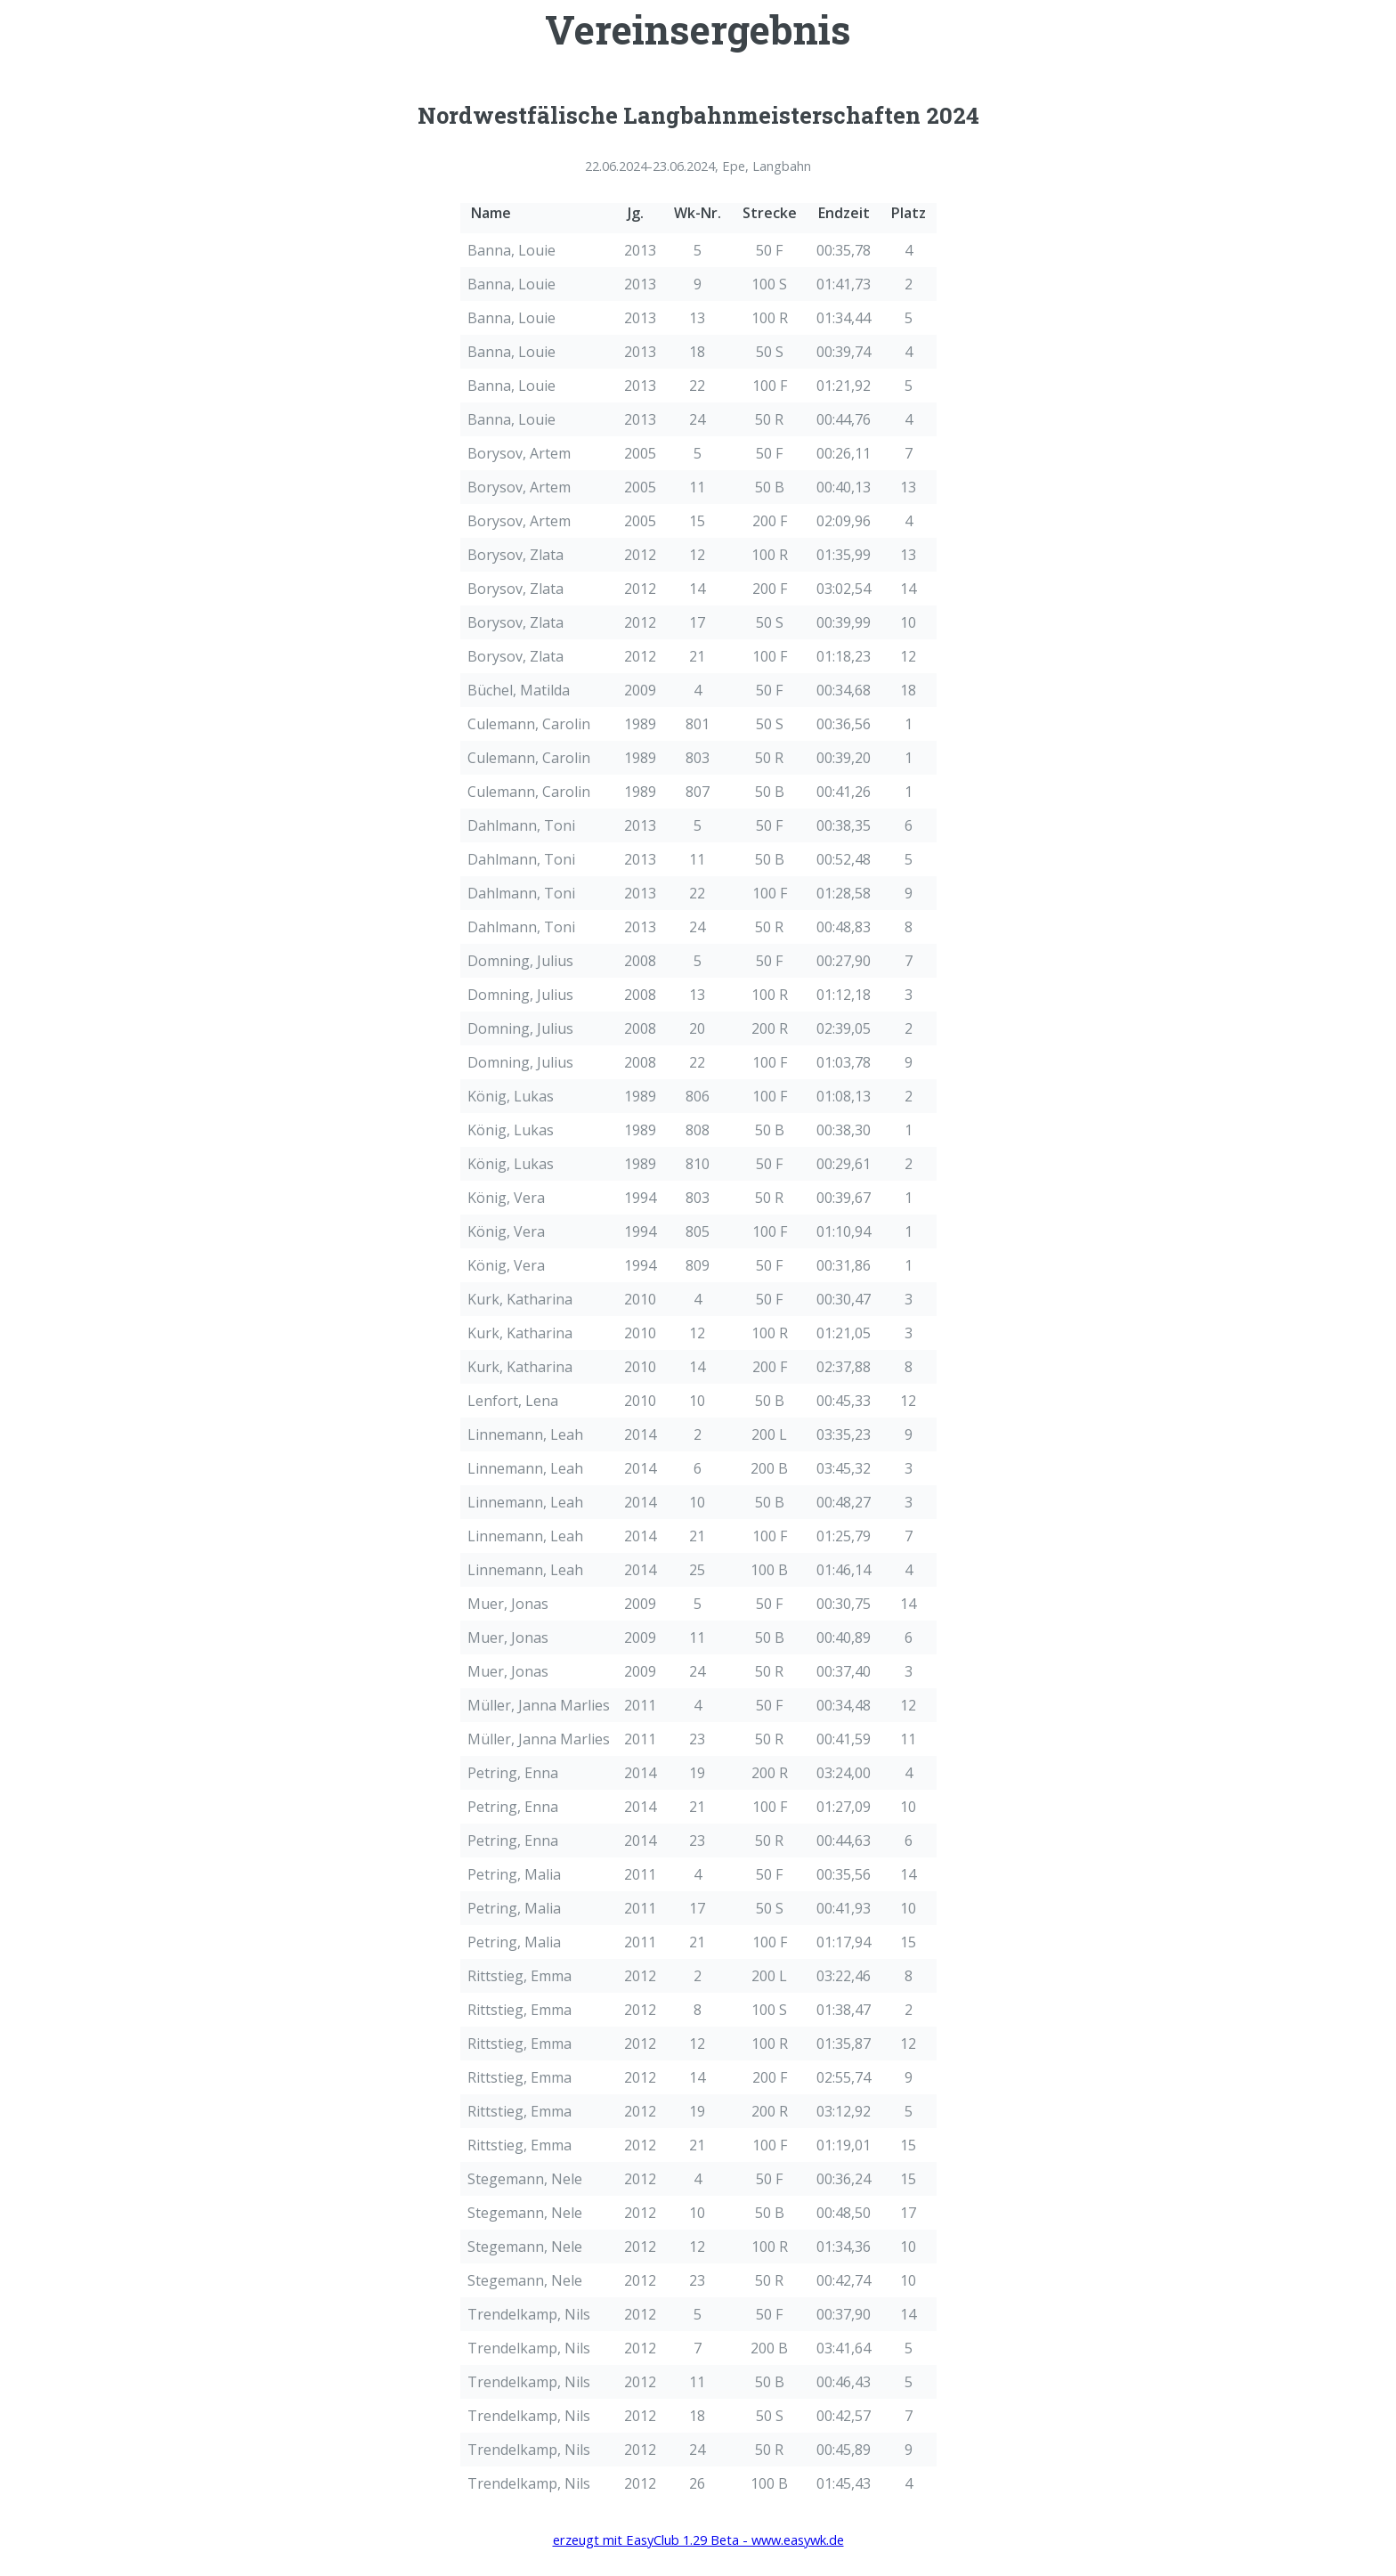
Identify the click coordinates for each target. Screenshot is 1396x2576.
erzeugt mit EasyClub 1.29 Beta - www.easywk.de (698, 2539)
